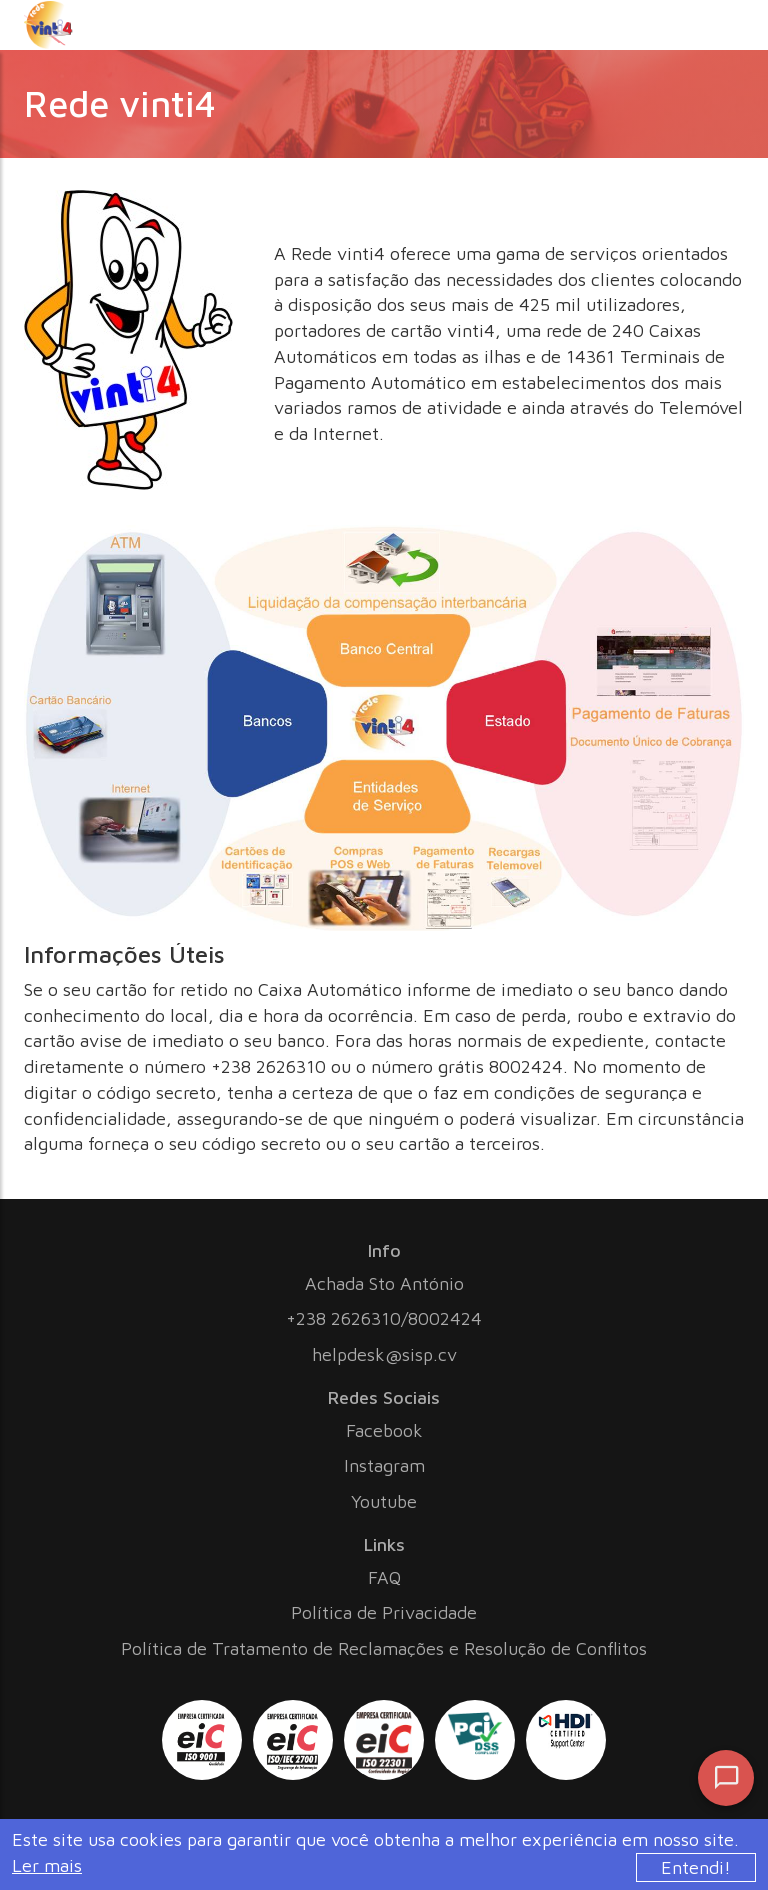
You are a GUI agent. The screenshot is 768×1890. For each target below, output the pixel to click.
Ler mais (47, 1865)
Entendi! (696, 1867)
